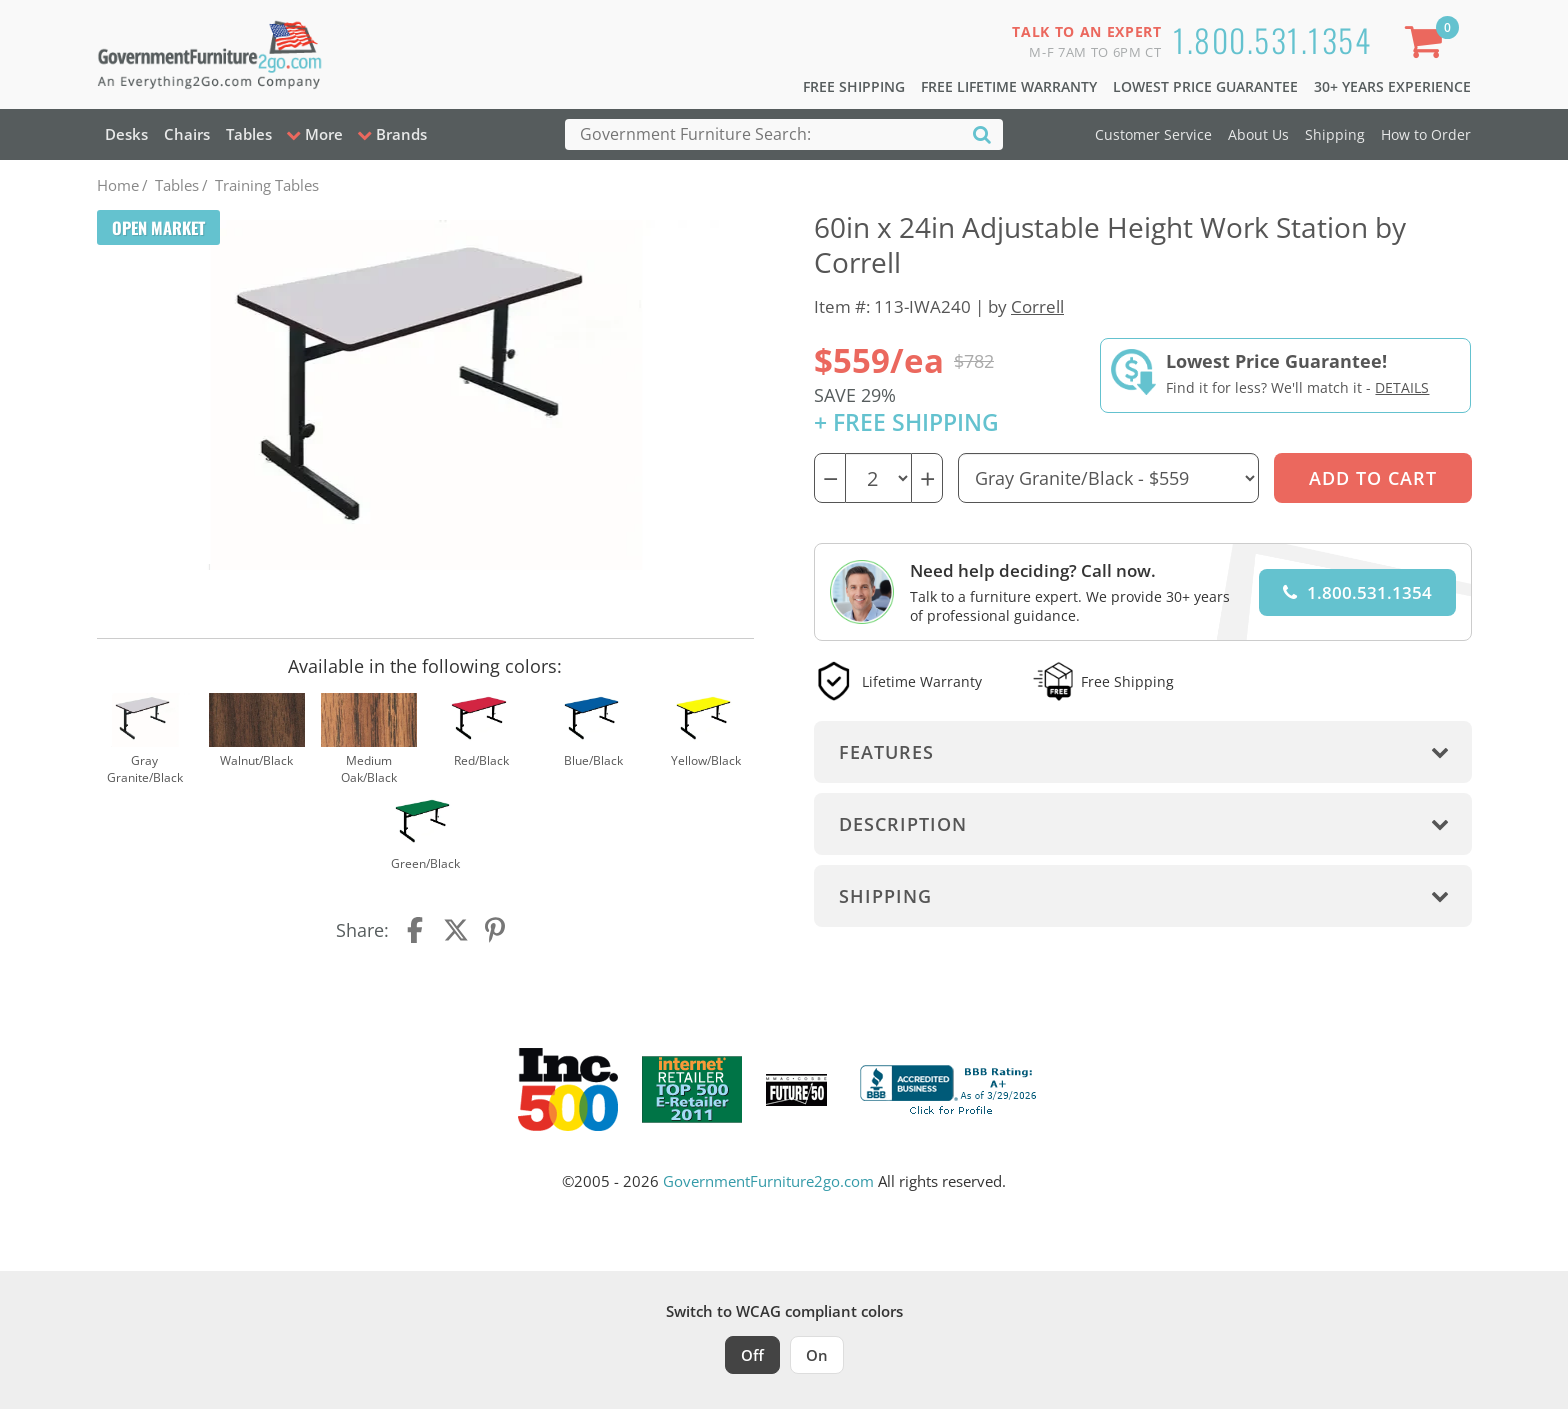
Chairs (187, 134)
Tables (249, 134)
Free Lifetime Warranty (1009, 86)
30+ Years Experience (1392, 86)
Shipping (1335, 134)
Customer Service (1153, 134)
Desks (126, 134)
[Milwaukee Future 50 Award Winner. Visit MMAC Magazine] (796, 1090)
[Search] (982, 133)
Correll (1037, 306)
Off (752, 1355)
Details (1402, 387)
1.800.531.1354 (1272, 39)
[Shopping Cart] (1427, 45)
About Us (1258, 134)
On (817, 1355)
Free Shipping (854, 86)
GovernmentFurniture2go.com (768, 1181)
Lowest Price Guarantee (1205, 86)
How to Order (1426, 134)
